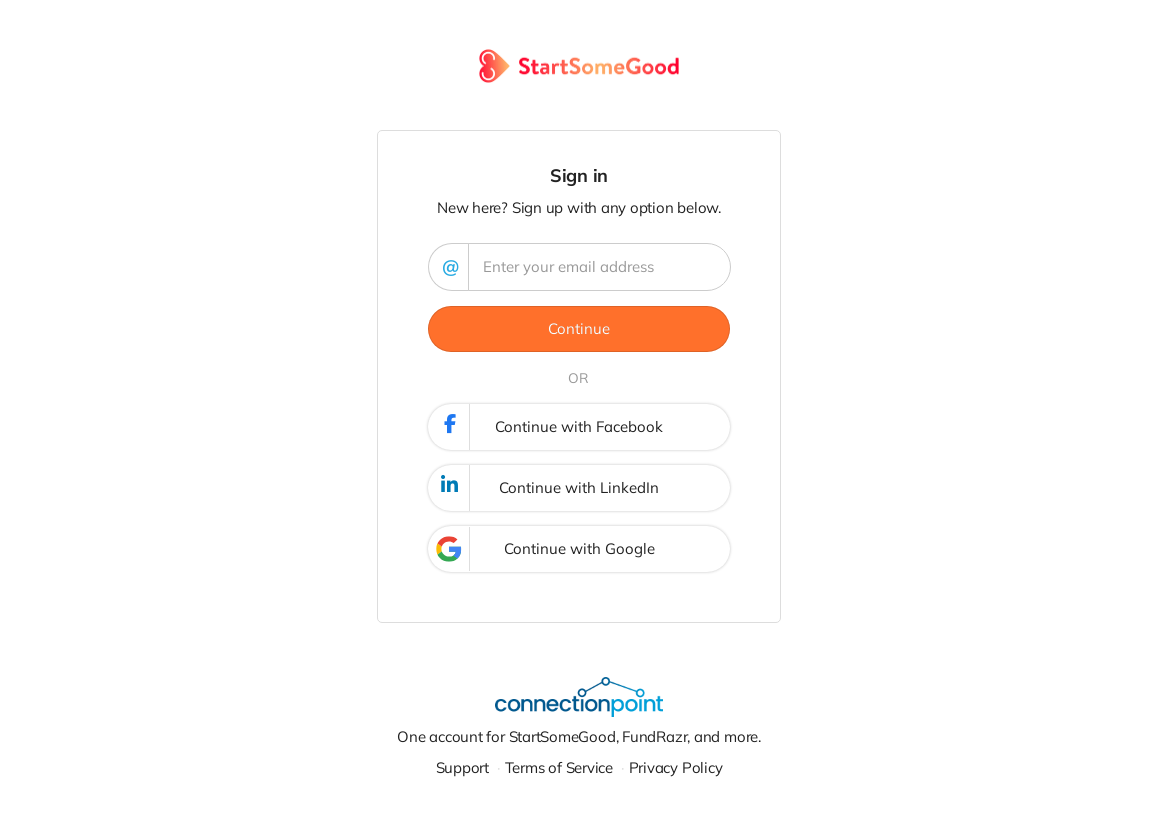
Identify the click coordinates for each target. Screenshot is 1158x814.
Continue (579, 328)
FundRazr (654, 736)
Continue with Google (542, 549)
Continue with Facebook (546, 427)
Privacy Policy (676, 767)
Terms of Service (559, 767)
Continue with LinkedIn (544, 488)
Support (462, 767)
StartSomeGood (562, 736)
